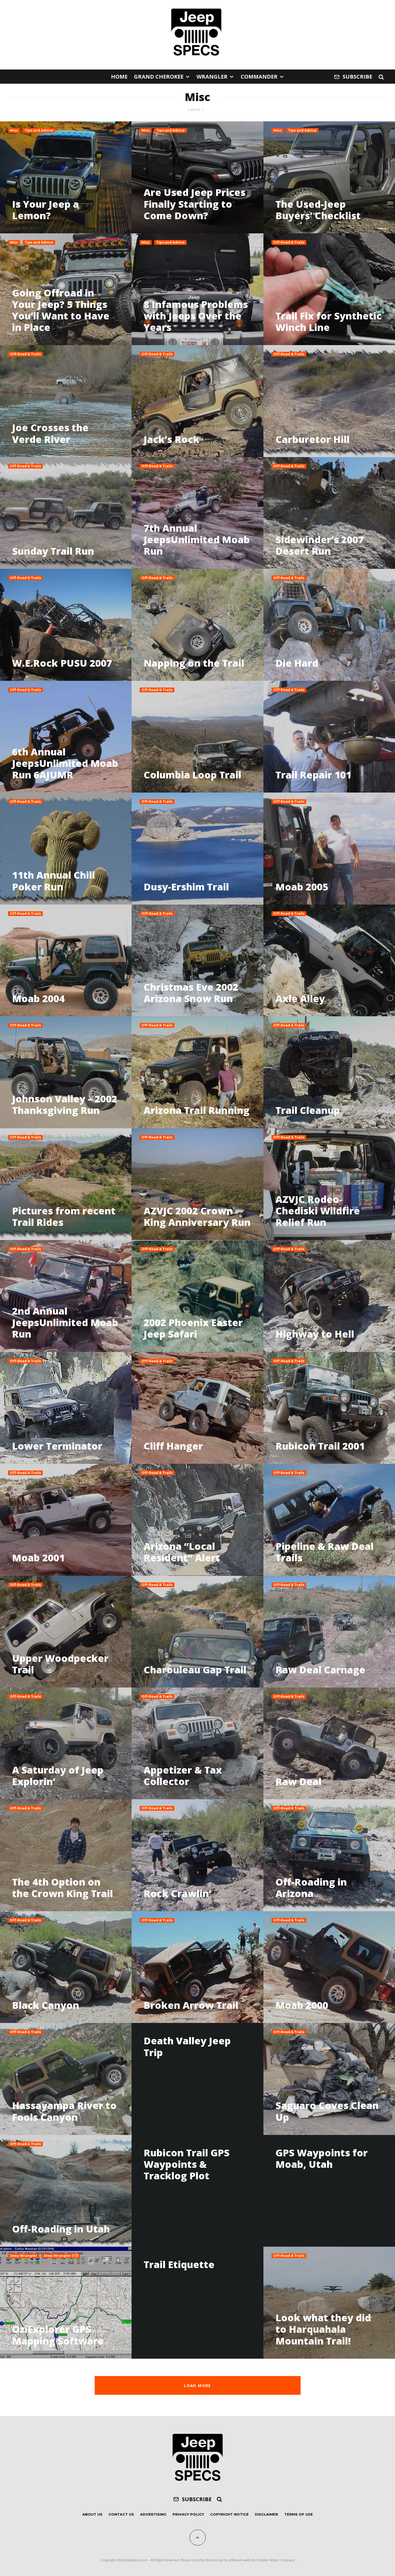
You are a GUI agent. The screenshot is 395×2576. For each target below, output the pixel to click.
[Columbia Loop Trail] (197, 737)
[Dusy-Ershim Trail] (197, 848)
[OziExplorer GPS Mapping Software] (66, 2302)
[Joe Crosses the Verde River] (66, 401)
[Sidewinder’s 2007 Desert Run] (329, 513)
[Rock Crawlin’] (197, 1855)
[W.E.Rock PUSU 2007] (66, 625)
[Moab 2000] (329, 1967)
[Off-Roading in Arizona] (329, 1855)
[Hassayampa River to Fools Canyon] (66, 2079)
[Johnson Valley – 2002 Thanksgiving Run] (66, 1072)
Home (119, 76)
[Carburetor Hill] (329, 401)
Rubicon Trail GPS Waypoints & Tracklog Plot (186, 2164)
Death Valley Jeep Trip (187, 2046)
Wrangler (212, 76)
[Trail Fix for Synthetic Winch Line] (329, 289)
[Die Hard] (329, 625)
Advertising (153, 2514)
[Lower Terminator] (66, 1408)
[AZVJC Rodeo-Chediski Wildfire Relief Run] (329, 1184)
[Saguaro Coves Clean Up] (329, 2079)
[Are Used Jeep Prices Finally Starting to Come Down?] (197, 177)
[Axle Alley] (329, 960)
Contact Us (121, 2514)
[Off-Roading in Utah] (66, 2191)
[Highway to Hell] (329, 1296)
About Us (92, 2514)
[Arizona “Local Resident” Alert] (197, 1519)
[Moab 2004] (66, 960)
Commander (259, 76)
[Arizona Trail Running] (197, 1072)
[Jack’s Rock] (197, 401)
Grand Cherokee (158, 76)
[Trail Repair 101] (329, 737)
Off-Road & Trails (288, 242)
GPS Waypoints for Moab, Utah (321, 2158)
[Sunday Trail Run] (66, 513)
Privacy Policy (188, 2514)
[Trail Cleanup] (329, 1072)
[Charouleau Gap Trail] (197, 1631)
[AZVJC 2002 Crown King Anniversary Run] (197, 1184)
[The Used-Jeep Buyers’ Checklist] (329, 177)
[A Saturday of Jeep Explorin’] (66, 1743)
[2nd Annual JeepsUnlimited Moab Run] (66, 1296)
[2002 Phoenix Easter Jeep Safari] (197, 1296)
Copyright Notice (229, 2514)
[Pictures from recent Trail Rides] (66, 1184)
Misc (14, 130)
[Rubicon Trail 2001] (329, 1408)
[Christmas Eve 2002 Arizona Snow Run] (197, 960)
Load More (197, 2385)
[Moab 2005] (329, 848)
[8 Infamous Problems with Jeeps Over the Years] (197, 289)
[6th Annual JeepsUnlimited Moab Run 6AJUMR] (66, 737)
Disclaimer (266, 2514)
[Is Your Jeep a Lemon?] (66, 177)
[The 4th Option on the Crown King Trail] (66, 1855)
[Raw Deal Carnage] (329, 1631)
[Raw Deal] (329, 1743)
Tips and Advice (39, 130)
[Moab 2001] (66, 1519)
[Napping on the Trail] (197, 625)
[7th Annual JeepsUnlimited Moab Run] (197, 513)
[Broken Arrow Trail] (197, 1967)
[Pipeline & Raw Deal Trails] (329, 1519)
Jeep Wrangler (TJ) (61, 2256)
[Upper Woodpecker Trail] (66, 1631)
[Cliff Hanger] (197, 1408)
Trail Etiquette (179, 2264)
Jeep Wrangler (23, 2256)
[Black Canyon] (66, 1967)
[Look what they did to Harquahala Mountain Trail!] (329, 2302)
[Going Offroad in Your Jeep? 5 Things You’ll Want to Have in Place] (66, 289)
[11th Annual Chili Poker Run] (66, 848)
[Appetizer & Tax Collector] (197, 1743)
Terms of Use (298, 2514)
